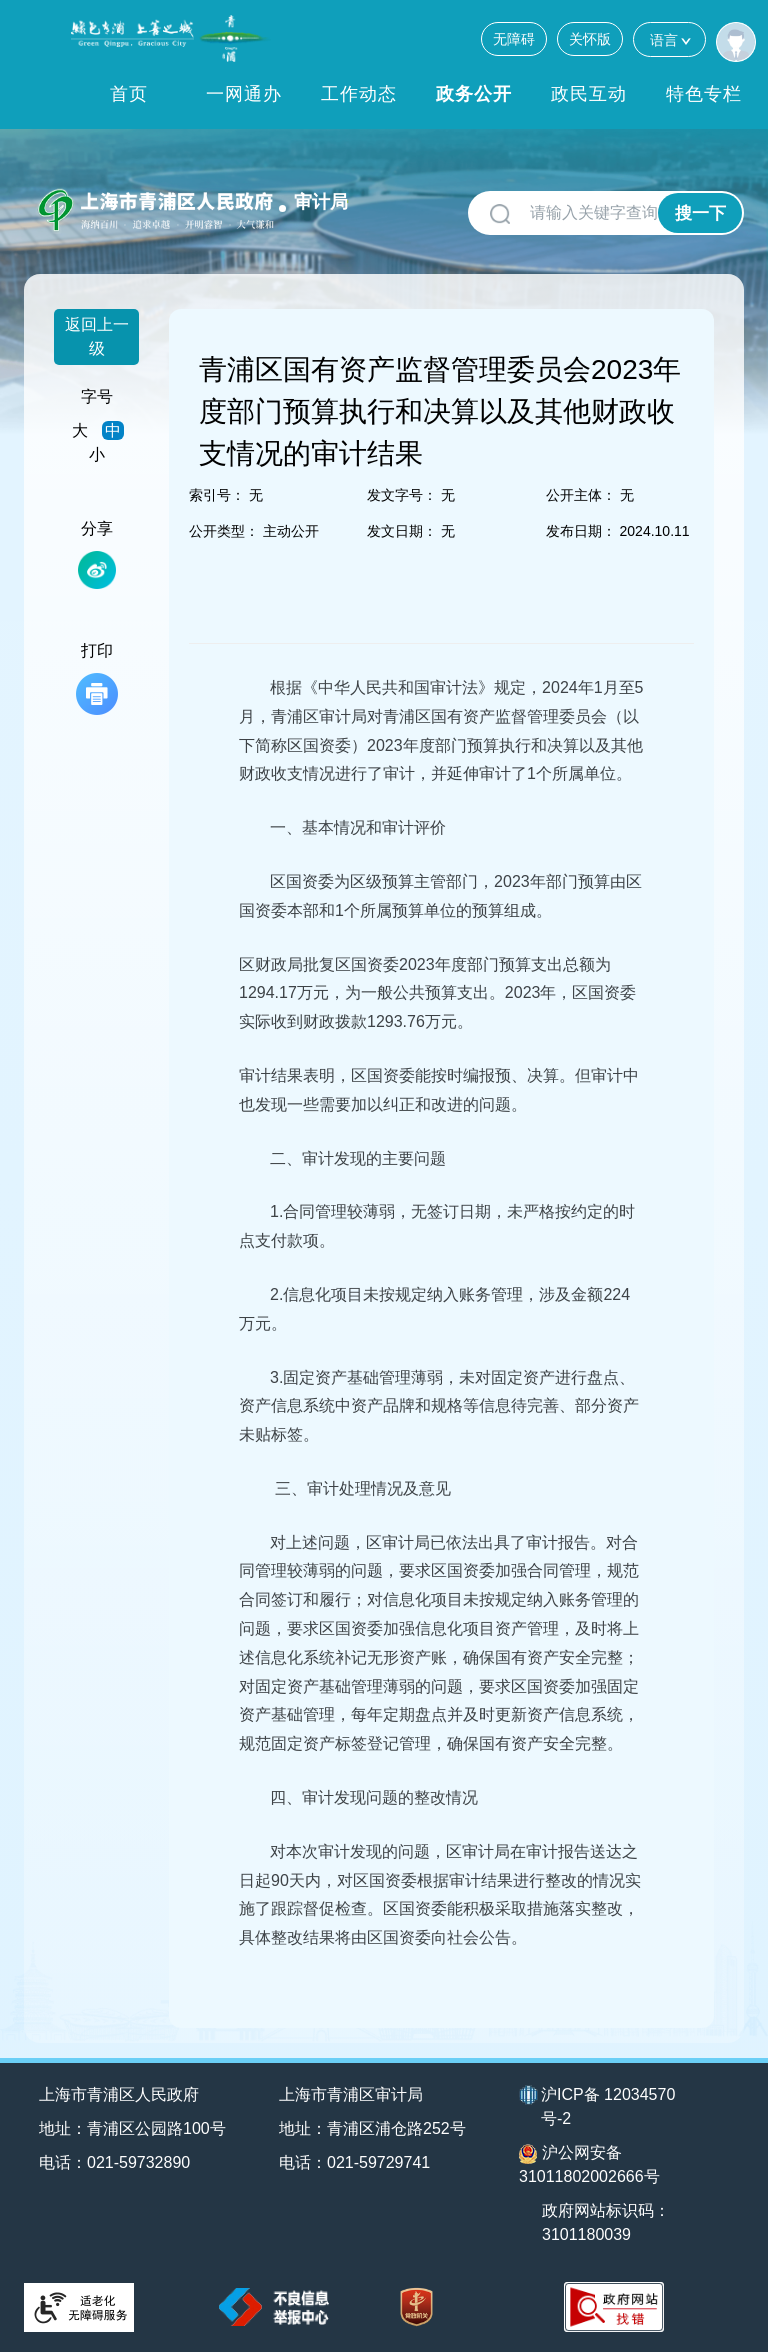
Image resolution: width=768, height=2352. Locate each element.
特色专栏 (704, 94)
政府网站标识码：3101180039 (606, 2222)
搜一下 (700, 213)
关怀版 (590, 39)
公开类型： (224, 531)
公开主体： (581, 495)
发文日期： (402, 531)
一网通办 (244, 94)
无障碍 (514, 39)
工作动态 (359, 94)
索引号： (217, 495)
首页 (129, 94)
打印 (97, 678)
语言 (669, 39)
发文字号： (402, 495)
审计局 (321, 202)
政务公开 (474, 94)
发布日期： (581, 531)
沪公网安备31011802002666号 (589, 2164)
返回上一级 (97, 336)
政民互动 (589, 94)
